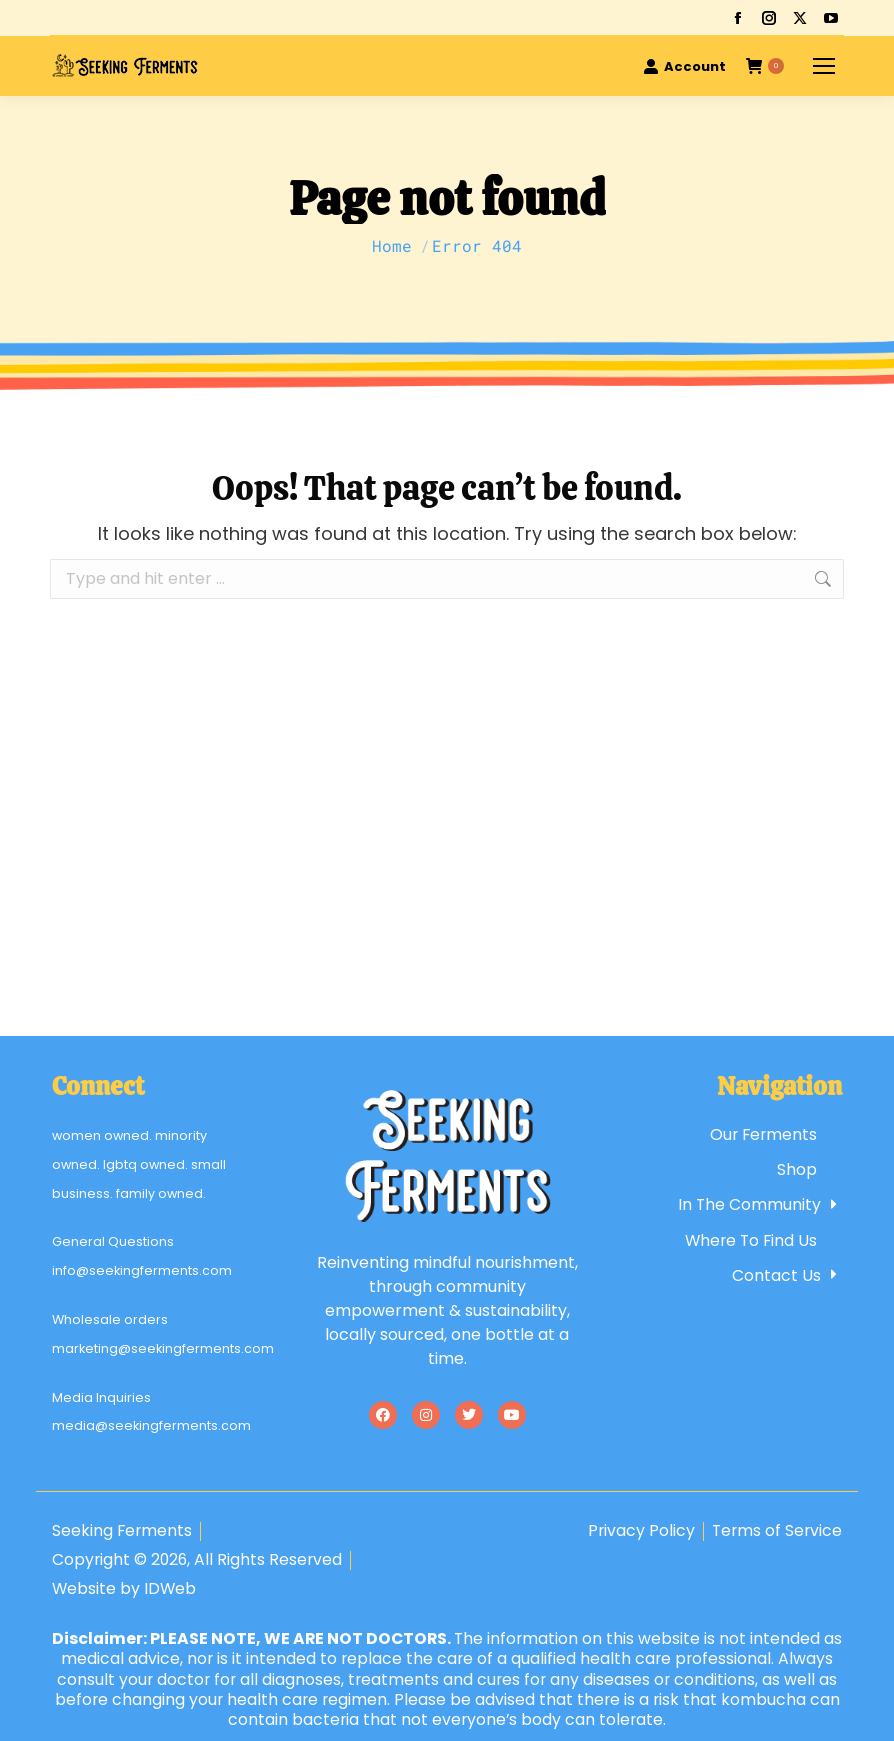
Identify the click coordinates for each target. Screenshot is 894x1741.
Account (684, 66)
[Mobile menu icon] (824, 66)
